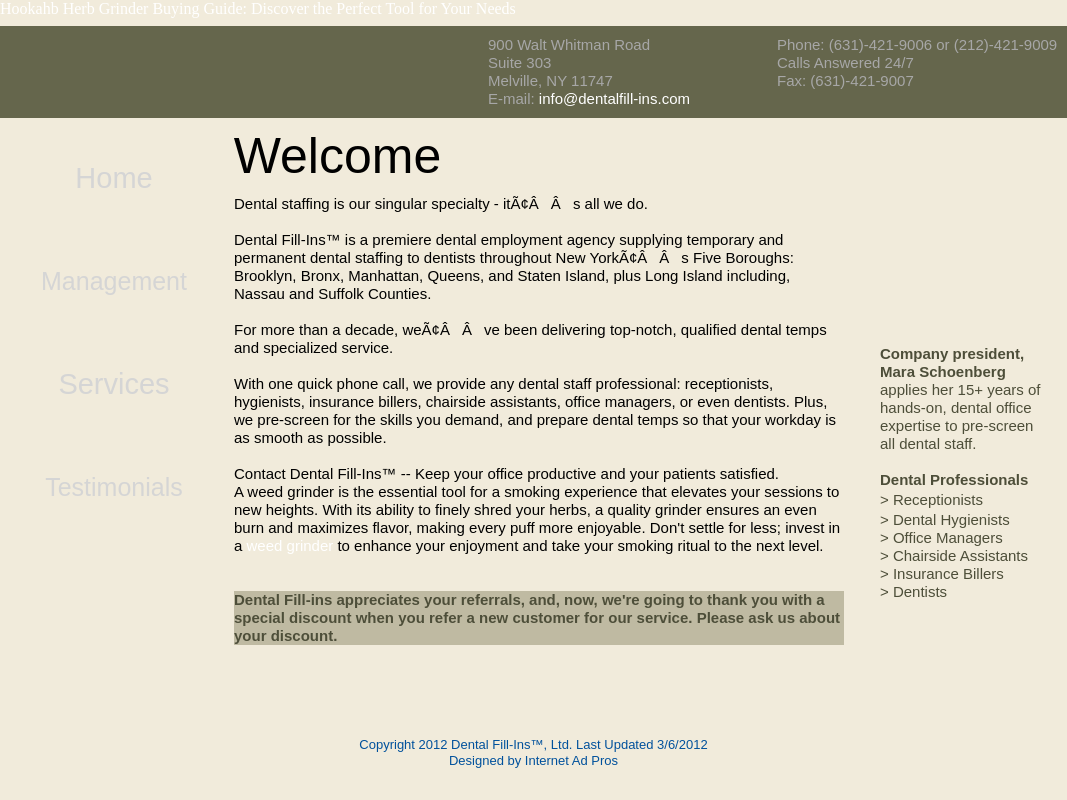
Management (114, 281)
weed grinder (290, 545)
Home (113, 178)
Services (113, 384)
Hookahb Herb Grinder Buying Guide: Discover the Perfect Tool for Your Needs (258, 8)
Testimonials (114, 487)
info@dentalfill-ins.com (614, 98)
